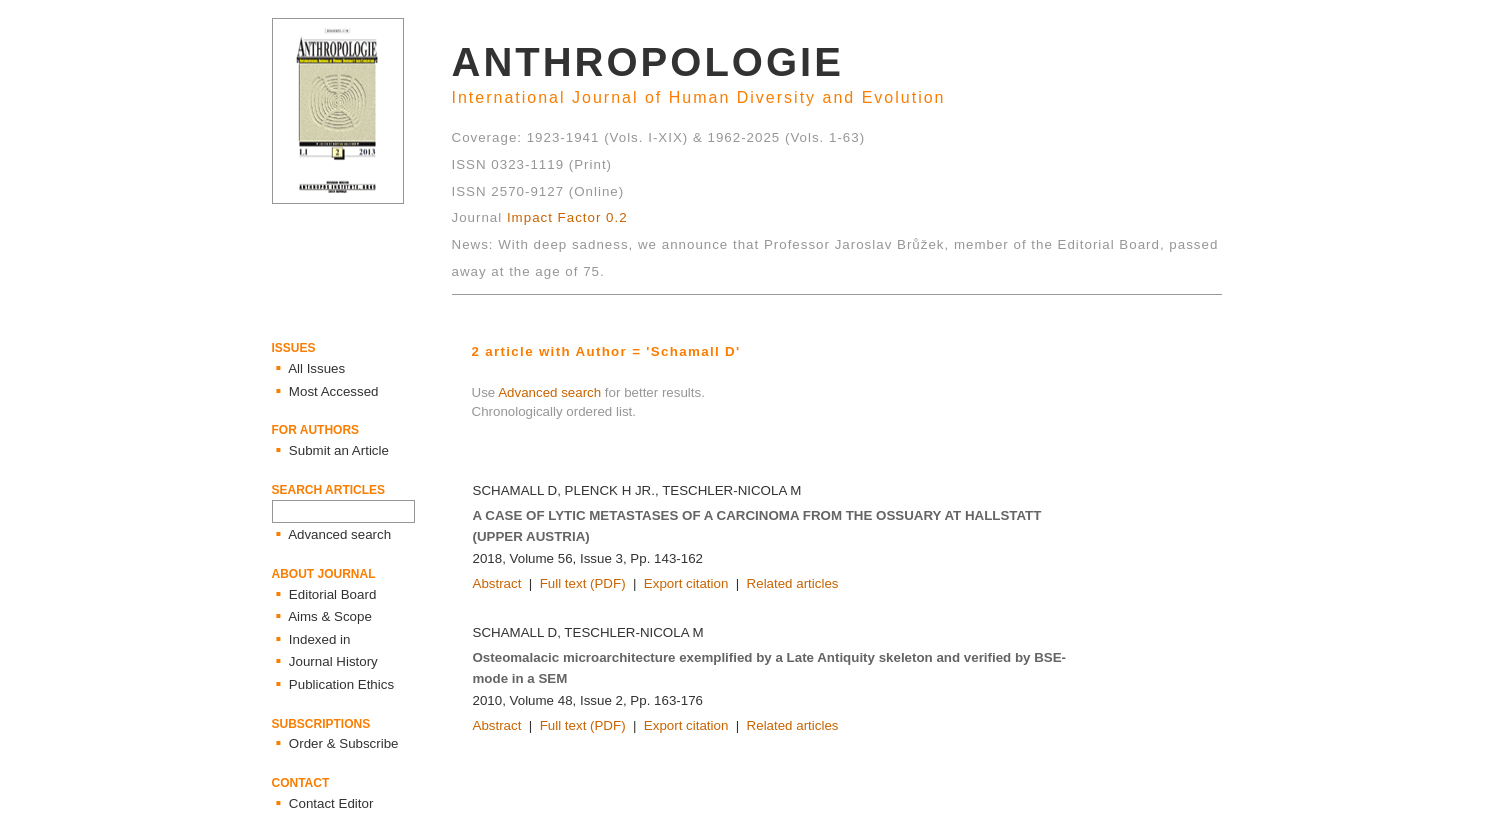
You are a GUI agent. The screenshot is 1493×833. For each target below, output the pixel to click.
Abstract (497, 583)
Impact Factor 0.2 (567, 217)
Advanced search (549, 392)
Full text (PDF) (583, 583)
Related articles (793, 583)
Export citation (686, 583)
